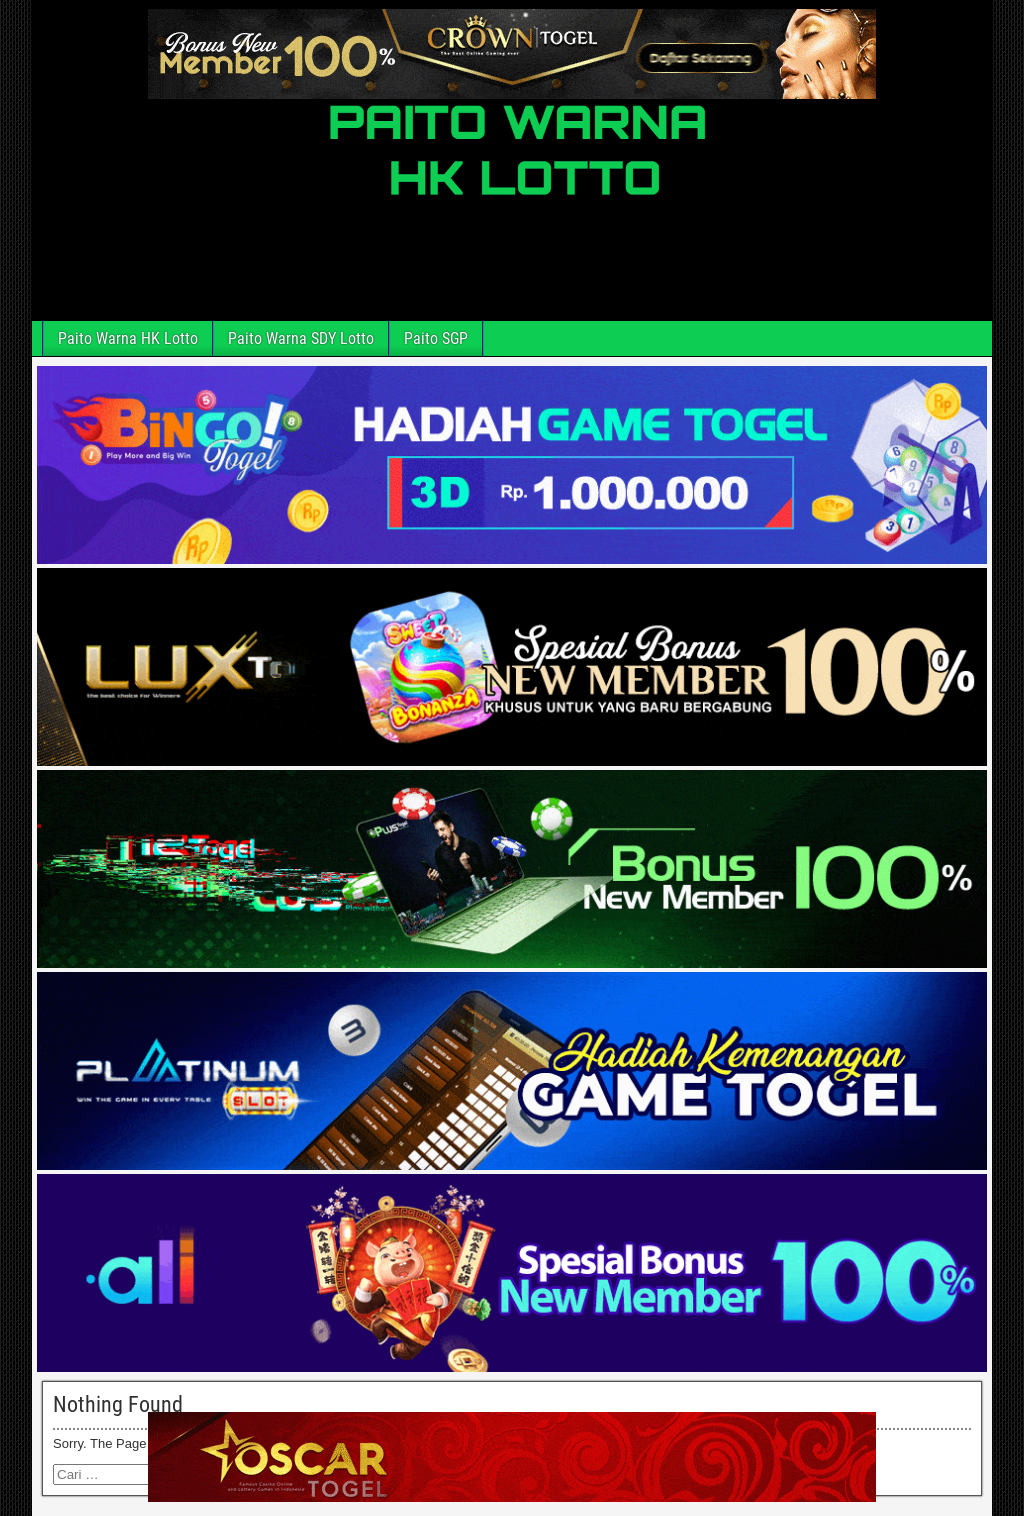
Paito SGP (436, 338)
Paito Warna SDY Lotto (301, 338)
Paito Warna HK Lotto (128, 338)
